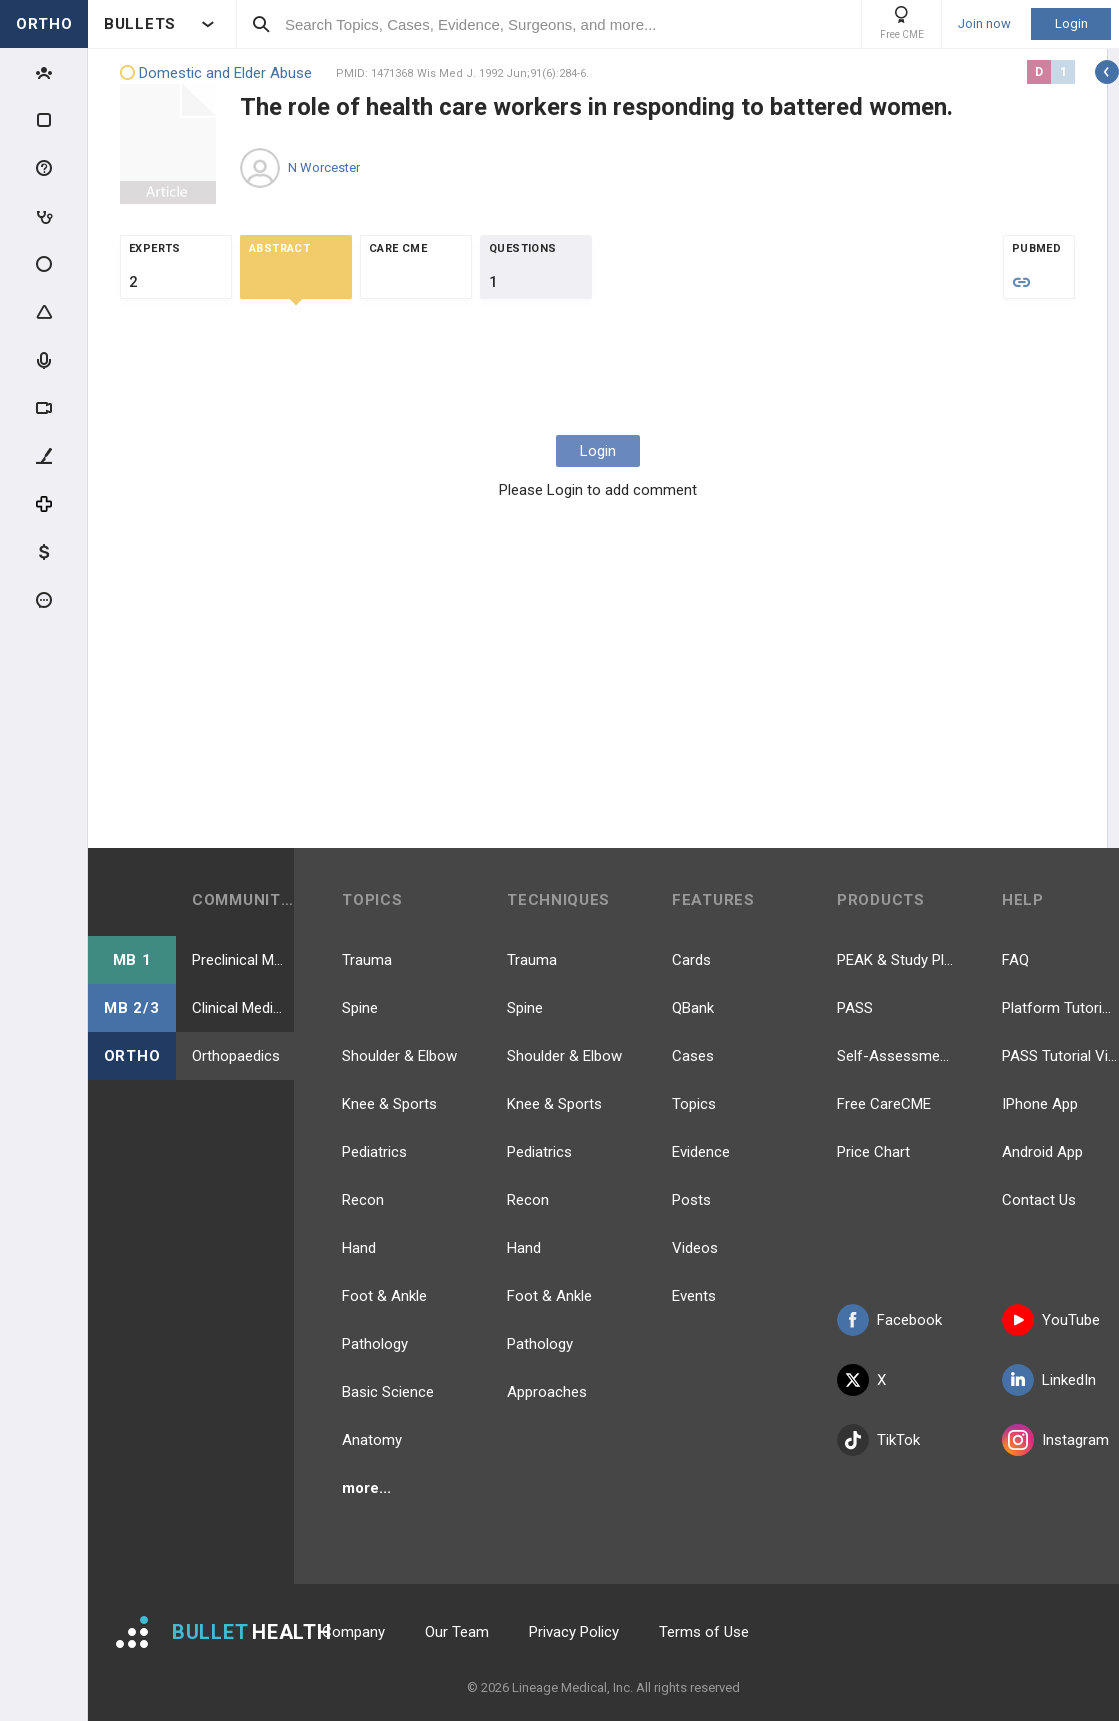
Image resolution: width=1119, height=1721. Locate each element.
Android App (1042, 1152)
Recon (363, 1200)
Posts (691, 1200)
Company (353, 1632)
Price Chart (873, 1152)
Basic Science (388, 1392)
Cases (693, 1056)
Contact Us (1039, 1200)
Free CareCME (884, 1104)
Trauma (367, 960)
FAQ (1015, 960)
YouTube (1051, 1320)
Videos (695, 1248)
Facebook (889, 1320)
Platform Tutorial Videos (1060, 1008)
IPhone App (1040, 1104)
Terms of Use (704, 1632)
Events (694, 1296)
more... (366, 1488)
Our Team (457, 1632)
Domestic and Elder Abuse (216, 73)
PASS (855, 1008)
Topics (694, 1104)
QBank (693, 1008)
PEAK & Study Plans (895, 960)
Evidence (701, 1152)
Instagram (1055, 1440)
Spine (360, 1008)
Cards (691, 960)
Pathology (375, 1344)
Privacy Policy (574, 1632)
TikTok (878, 1440)
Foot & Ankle (384, 1296)
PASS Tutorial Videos (1060, 1056)
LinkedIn (1049, 1380)
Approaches (547, 1392)
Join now (984, 24)
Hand (359, 1248)
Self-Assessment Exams (895, 1056)
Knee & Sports (389, 1104)
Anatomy (372, 1440)
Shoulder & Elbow (399, 1056)
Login (1071, 23)
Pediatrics (374, 1152)
